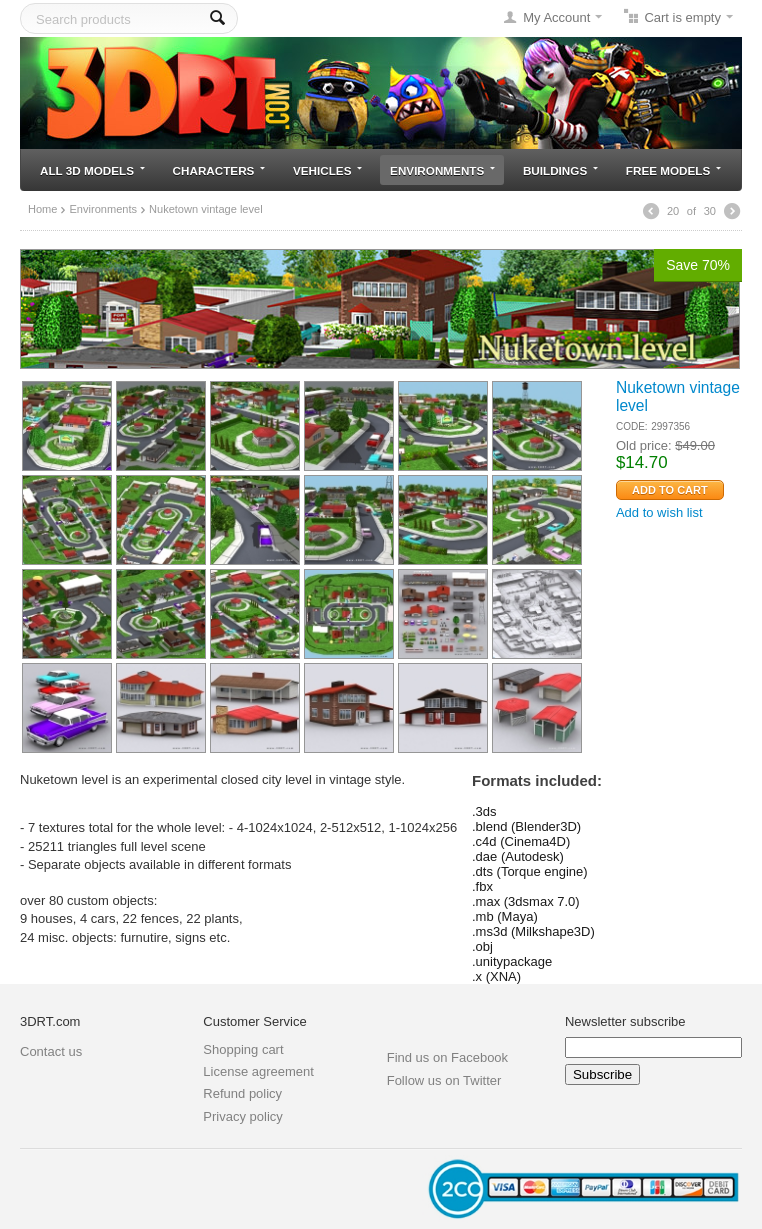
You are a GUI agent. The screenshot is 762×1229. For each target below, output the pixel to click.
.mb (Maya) (505, 916)
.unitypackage (512, 961)
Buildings (560, 170)
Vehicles (327, 170)
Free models (673, 170)
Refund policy (242, 1093)
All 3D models (92, 170)
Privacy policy (242, 1116)
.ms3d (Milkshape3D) (533, 931)
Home (42, 209)
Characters (219, 170)
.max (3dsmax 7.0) (526, 901)
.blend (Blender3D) (526, 826)
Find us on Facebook (447, 1057)
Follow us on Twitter (444, 1080)
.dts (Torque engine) (530, 871)
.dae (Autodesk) (518, 856)
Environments (442, 170)
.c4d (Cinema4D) (521, 841)
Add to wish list (659, 512)
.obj (482, 946)
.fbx (482, 886)
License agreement (258, 1071)
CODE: (632, 426)
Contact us (51, 1051)
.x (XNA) (496, 976)
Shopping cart (243, 1049)
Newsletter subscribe (625, 1021)
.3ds (484, 811)
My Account (556, 17)
